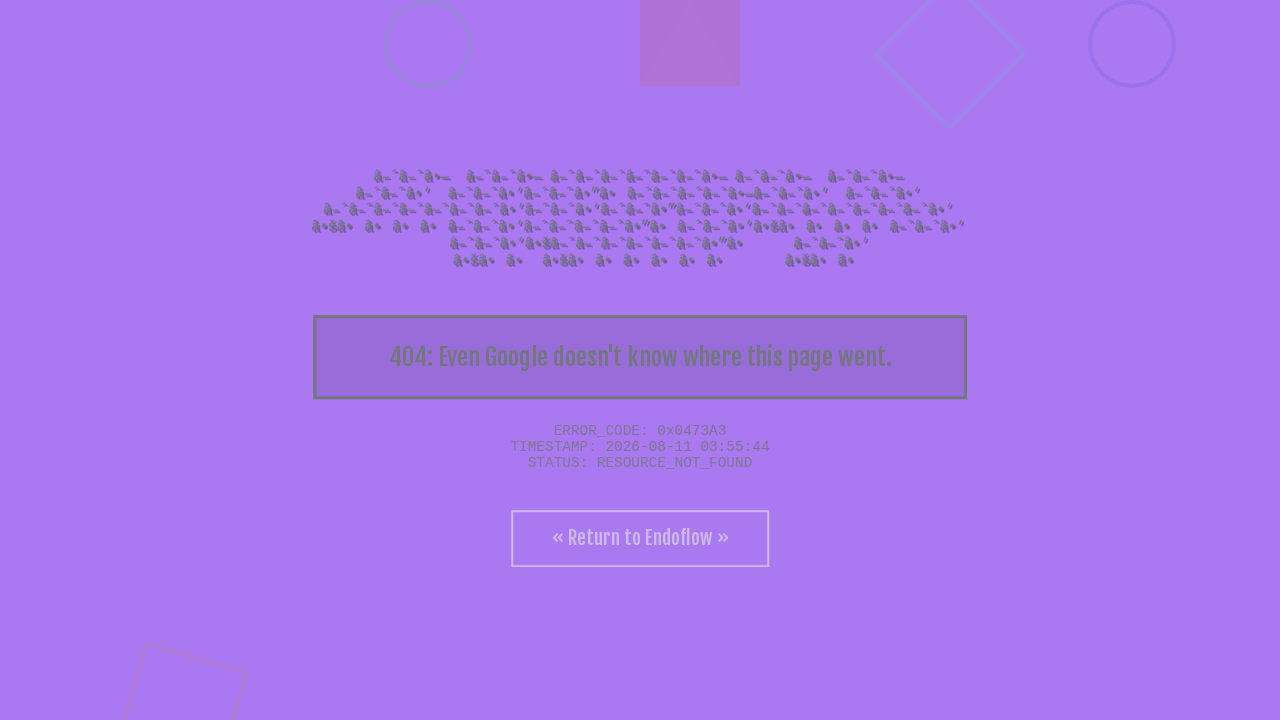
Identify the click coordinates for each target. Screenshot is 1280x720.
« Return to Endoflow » (640, 538)
